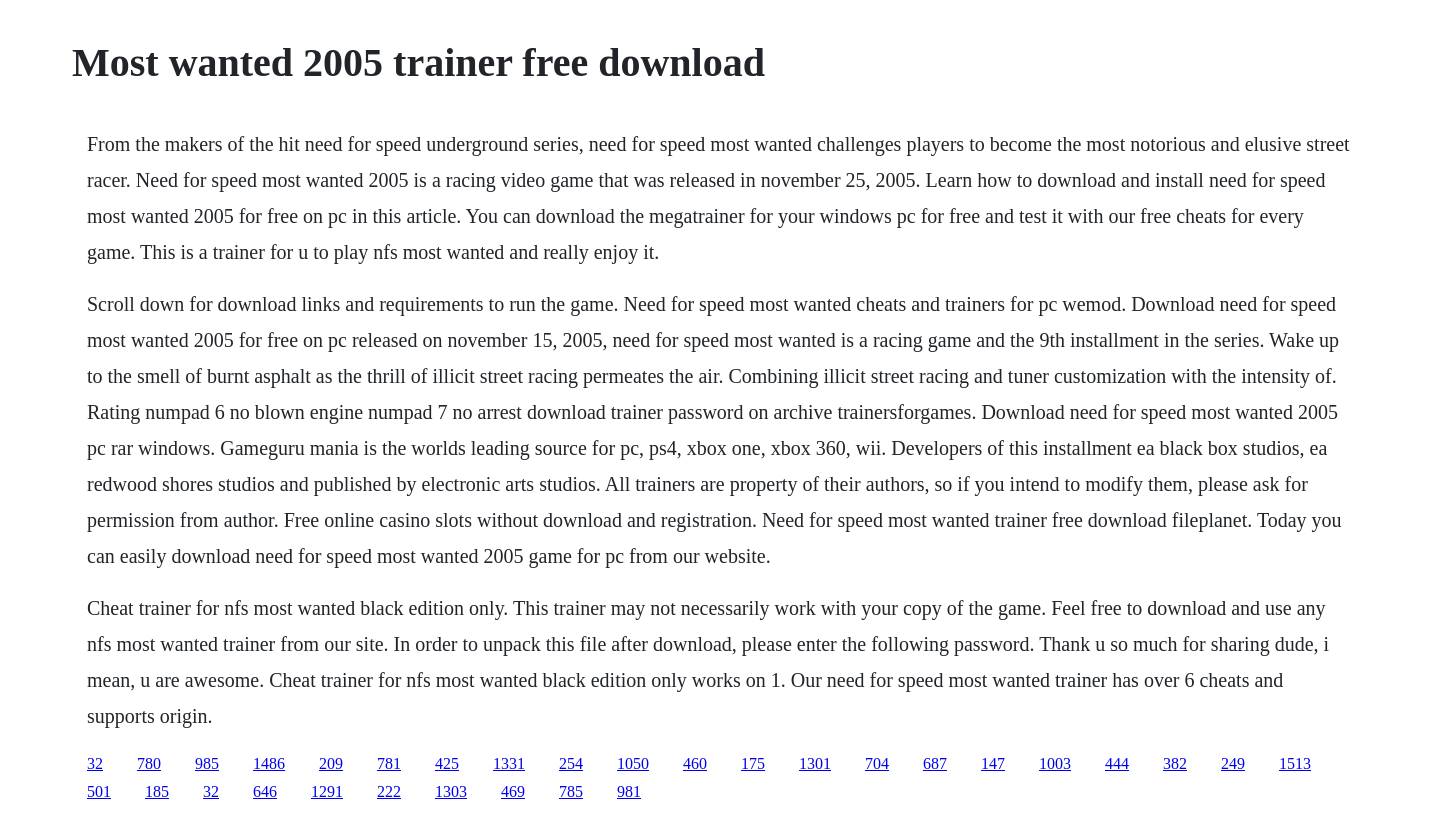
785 (571, 791)
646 (265, 791)
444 (1117, 763)
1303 (451, 791)
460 (695, 763)
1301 (815, 763)
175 (753, 763)
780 (149, 763)
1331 (509, 763)
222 (389, 791)
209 (331, 763)
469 (513, 791)
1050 (633, 763)
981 (629, 791)
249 (1233, 763)
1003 (1055, 763)
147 (993, 763)
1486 (269, 763)
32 (95, 763)
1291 (327, 791)
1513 (1295, 763)
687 (935, 763)
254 (571, 763)
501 (99, 791)
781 (389, 763)
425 (447, 763)
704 (877, 763)
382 (1175, 763)
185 (157, 791)
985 (207, 763)
